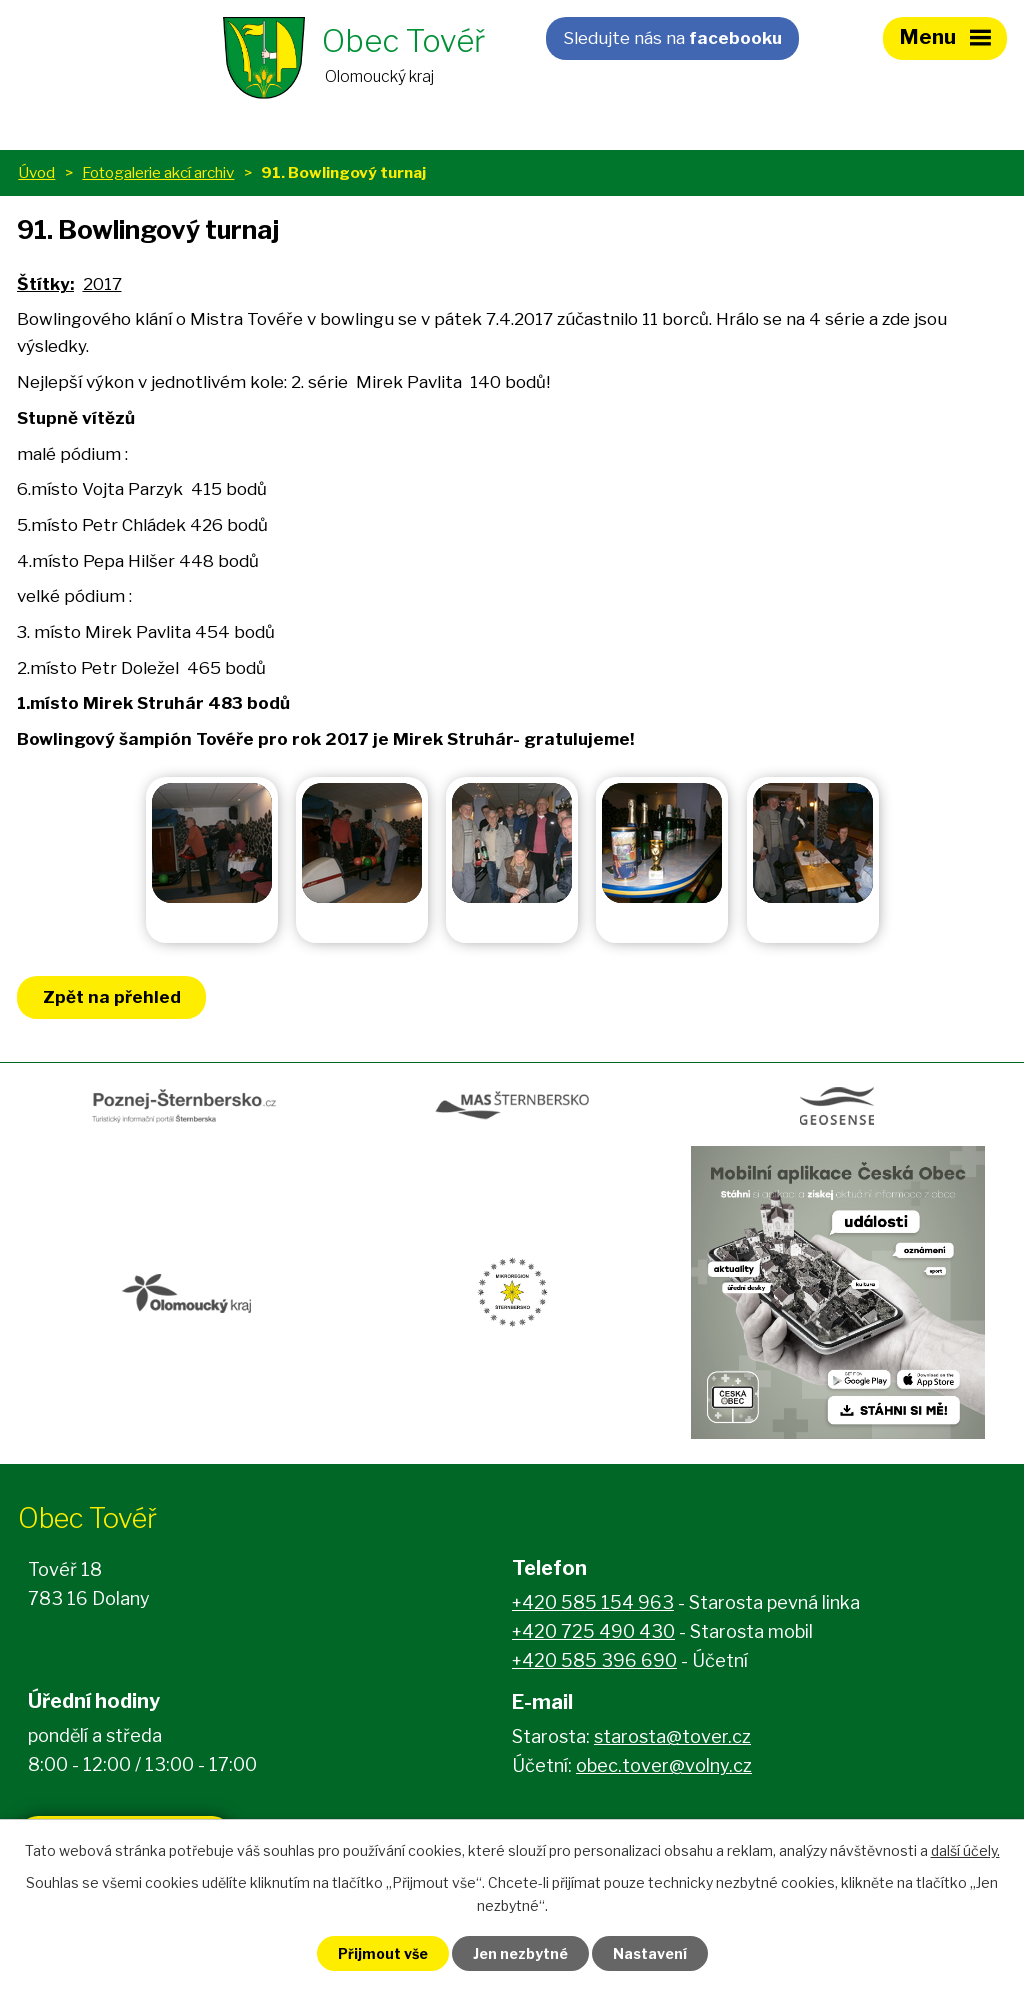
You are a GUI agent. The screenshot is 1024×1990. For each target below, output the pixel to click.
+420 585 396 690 (594, 1660)
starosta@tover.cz (672, 1736)
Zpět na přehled (112, 997)
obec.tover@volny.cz (664, 1765)
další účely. (965, 1850)
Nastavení (650, 1953)
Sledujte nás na (672, 38)
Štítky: (45, 284)
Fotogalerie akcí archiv (158, 172)
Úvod (36, 172)
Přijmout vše (383, 1953)
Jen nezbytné (520, 1953)
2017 (102, 284)
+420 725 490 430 (593, 1631)
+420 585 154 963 (593, 1602)
